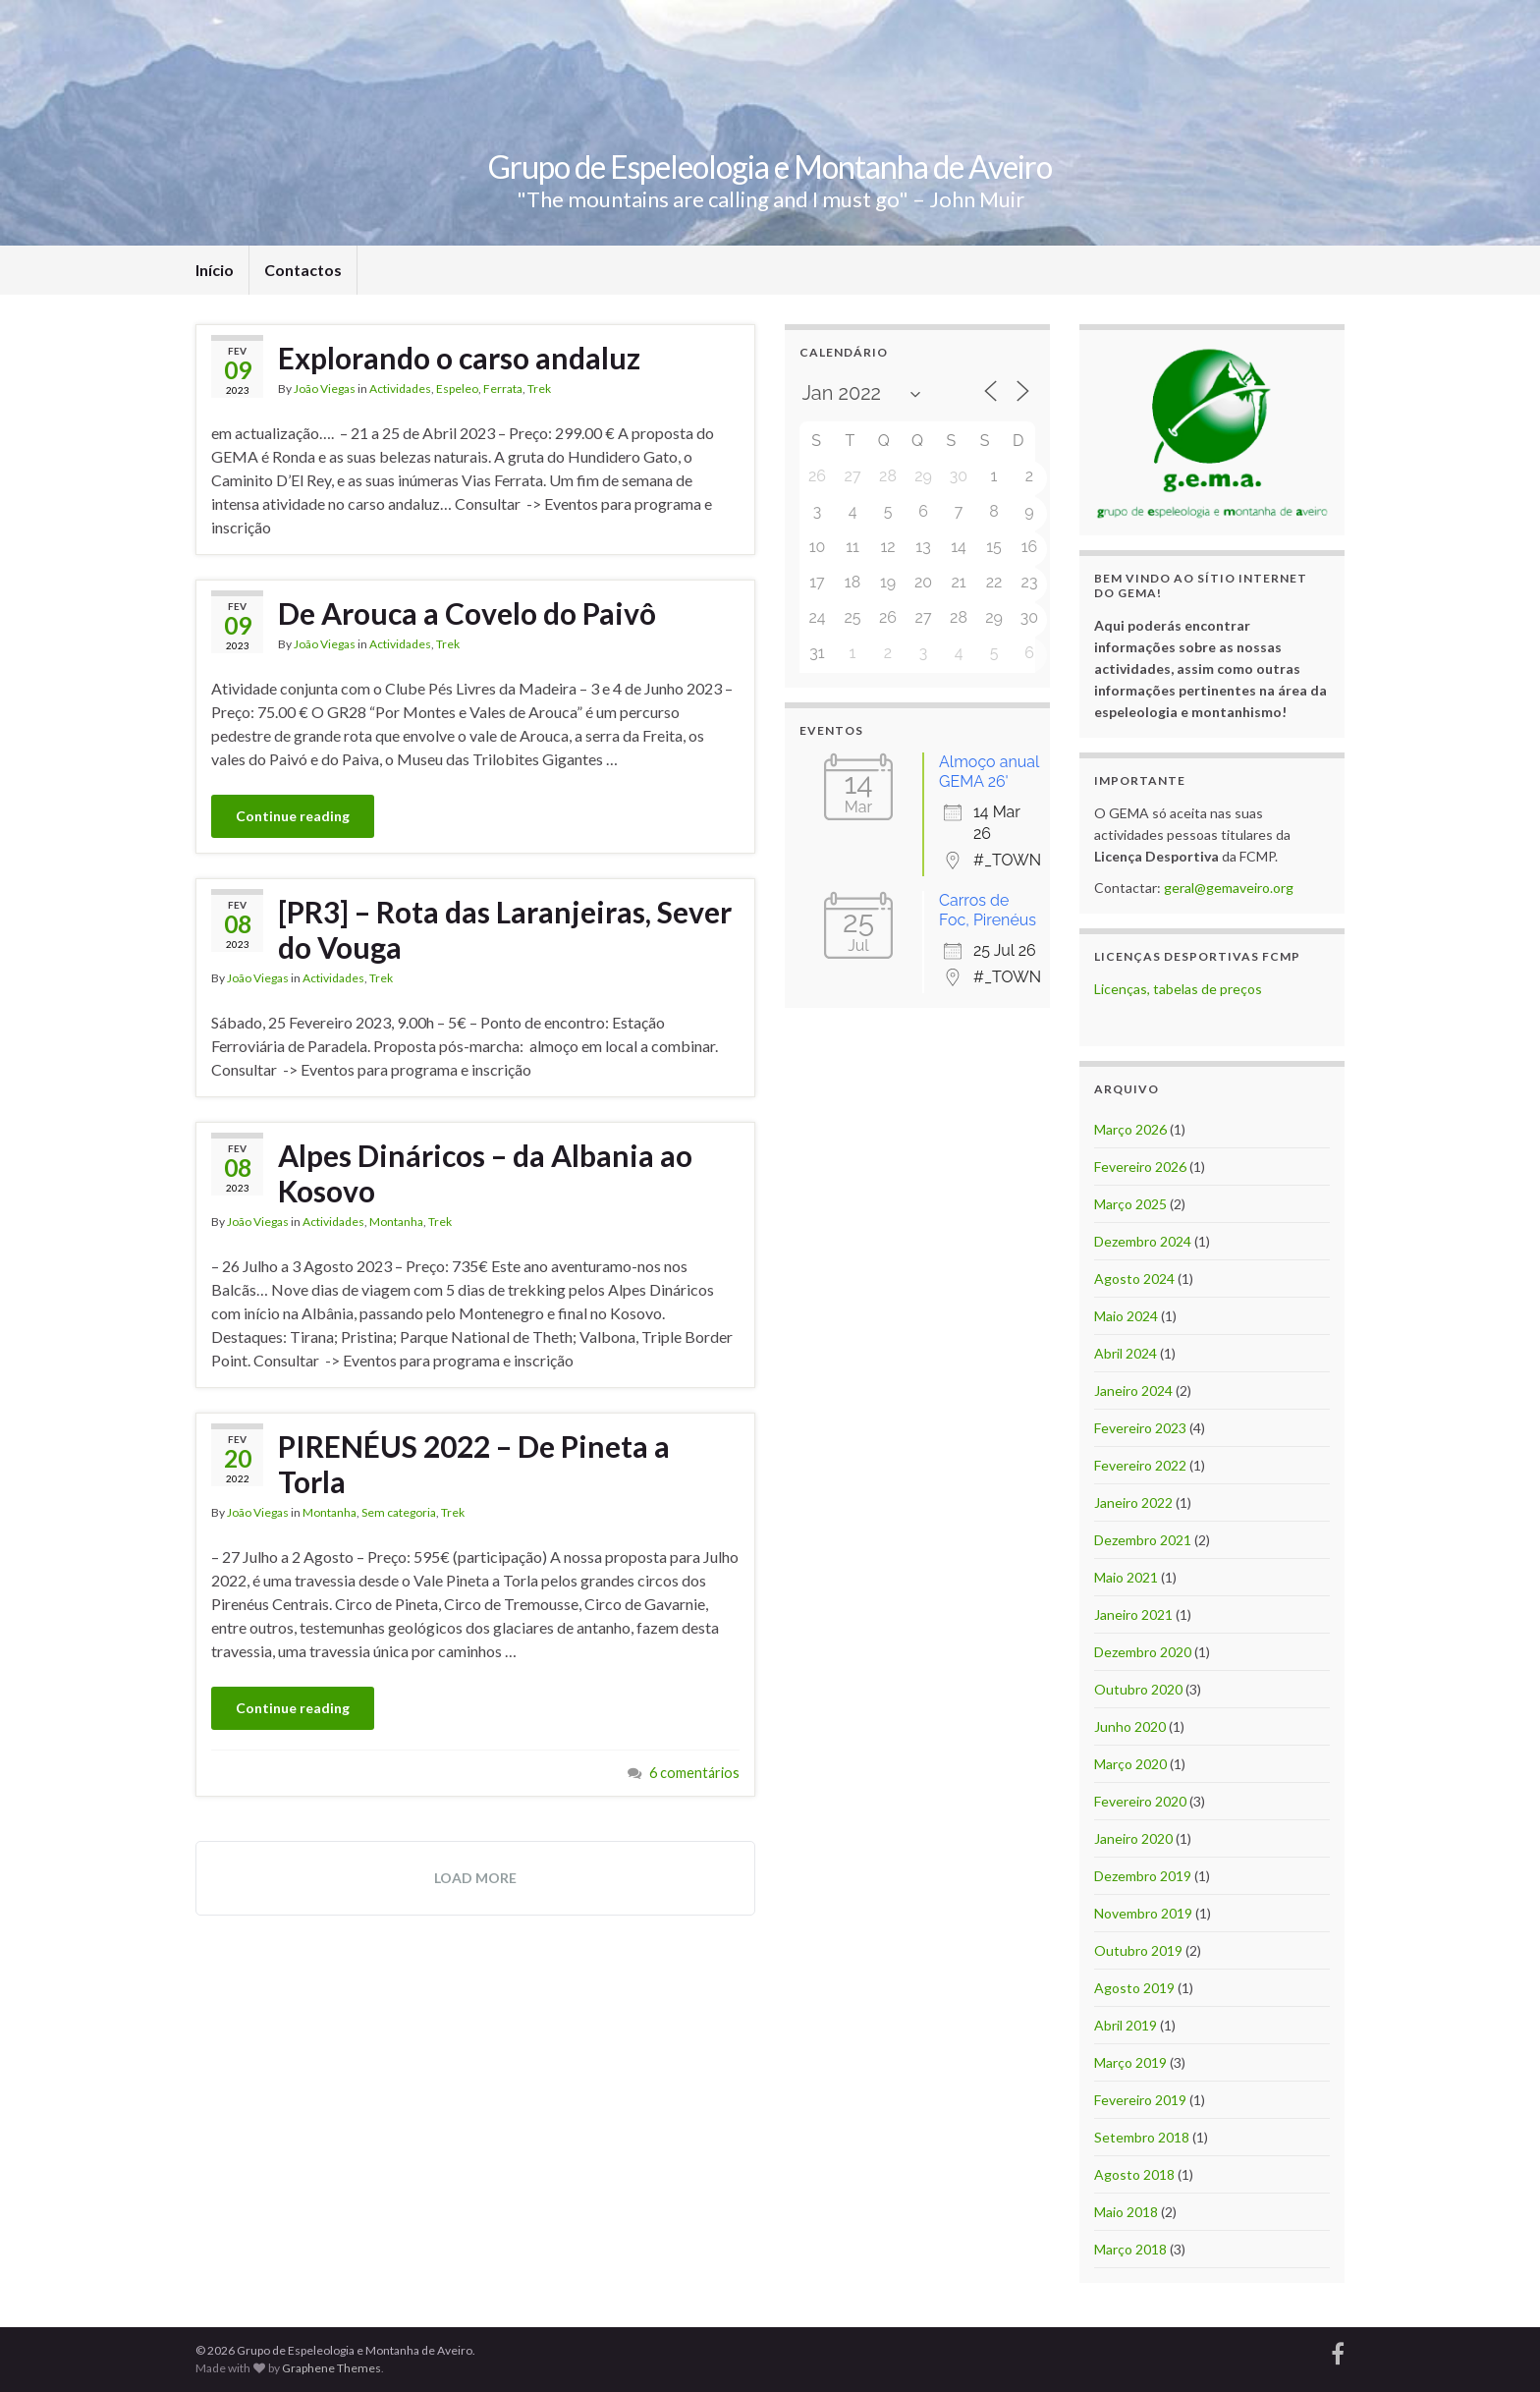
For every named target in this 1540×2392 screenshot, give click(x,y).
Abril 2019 (1125, 2025)
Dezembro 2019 (1142, 1875)
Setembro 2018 (1141, 2137)
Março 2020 (1130, 1763)
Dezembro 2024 (1142, 1241)
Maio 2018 (1126, 2211)
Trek (539, 388)
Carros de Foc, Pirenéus (987, 910)
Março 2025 (1130, 1204)
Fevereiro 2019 (1140, 2099)
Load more (475, 1877)
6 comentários (694, 1772)
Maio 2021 (1126, 1577)
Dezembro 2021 (1142, 1539)
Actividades (400, 388)
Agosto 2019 (1134, 1987)
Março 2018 (1130, 2249)
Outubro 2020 (1138, 1689)
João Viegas (325, 388)
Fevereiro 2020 (1140, 1801)
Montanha (396, 1221)
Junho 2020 (1130, 1726)
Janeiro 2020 (1133, 1838)
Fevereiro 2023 (1140, 1427)
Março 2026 (1130, 1129)
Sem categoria (398, 1512)
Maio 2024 (1126, 1315)
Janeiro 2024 (1133, 1390)
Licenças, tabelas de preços (1178, 988)
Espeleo (457, 388)
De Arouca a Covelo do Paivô (467, 613)
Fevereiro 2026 (1140, 1166)
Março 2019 (1130, 2062)
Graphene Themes (331, 2368)
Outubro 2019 (1138, 1950)
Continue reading (293, 815)
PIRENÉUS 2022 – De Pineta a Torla (474, 1463)
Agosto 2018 (1134, 2174)
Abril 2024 (1125, 1353)
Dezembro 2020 (1142, 1651)
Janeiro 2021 (1133, 1614)
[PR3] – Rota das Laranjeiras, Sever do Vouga (505, 929)
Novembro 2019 (1143, 1913)
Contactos (303, 269)
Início (214, 269)
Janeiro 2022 (1133, 1502)
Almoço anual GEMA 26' (989, 771)
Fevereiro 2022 (1140, 1465)
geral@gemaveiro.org (1228, 887)
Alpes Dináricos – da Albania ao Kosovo (485, 1173)
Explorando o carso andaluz (459, 357)
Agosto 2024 (1134, 1278)
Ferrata (502, 388)
